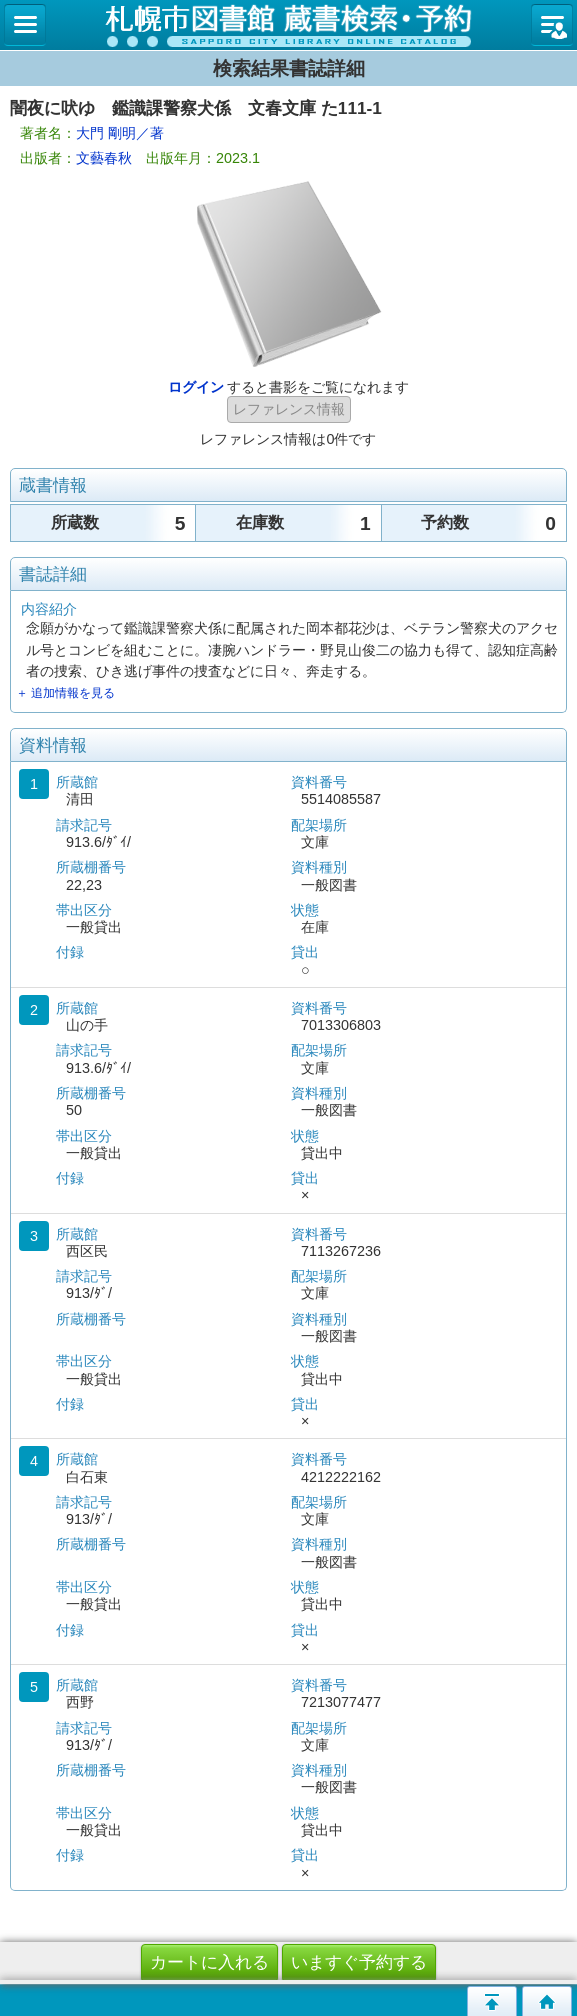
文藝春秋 (104, 158)
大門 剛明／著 (120, 133)
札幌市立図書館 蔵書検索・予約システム (288, 25)
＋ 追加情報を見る (65, 693)
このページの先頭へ (492, 2001)
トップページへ (547, 2001)
